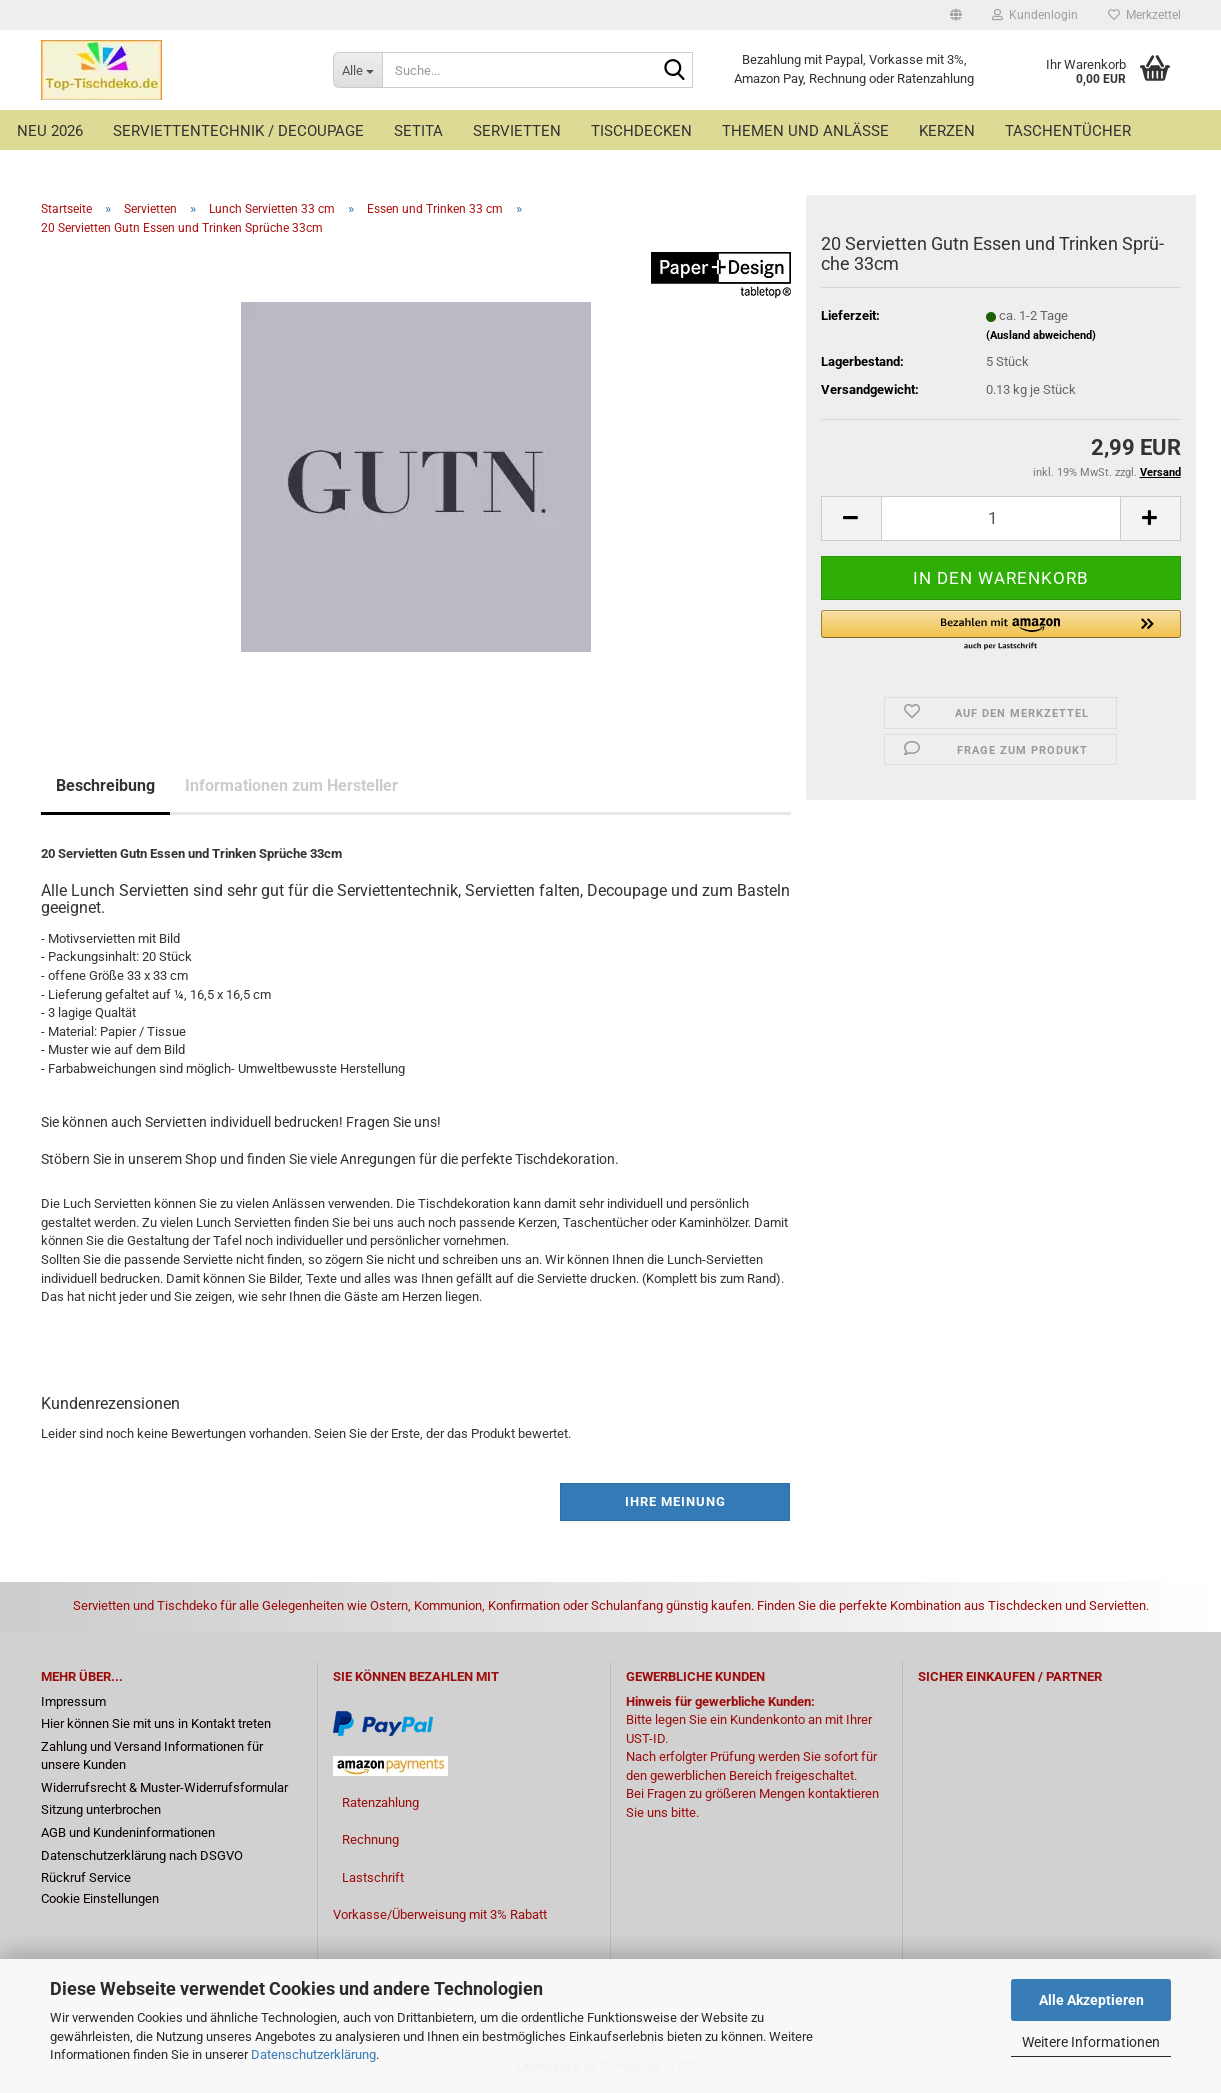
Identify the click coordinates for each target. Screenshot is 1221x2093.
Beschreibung (105, 785)
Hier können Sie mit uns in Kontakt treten (156, 1723)
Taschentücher (1068, 131)
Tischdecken (641, 131)
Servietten (517, 131)
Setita (418, 131)
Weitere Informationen (1091, 2042)
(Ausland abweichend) (1041, 335)
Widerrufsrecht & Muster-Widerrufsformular (164, 1787)
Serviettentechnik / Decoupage (238, 131)
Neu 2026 (50, 131)
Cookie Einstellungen (100, 1898)
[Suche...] (357, 70)
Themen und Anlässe (805, 131)
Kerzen (947, 131)
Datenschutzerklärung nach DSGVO (142, 1855)
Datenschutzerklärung (313, 2054)
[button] (956, 15)
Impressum (73, 1701)
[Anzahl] (1001, 518)
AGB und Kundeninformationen (128, 1832)
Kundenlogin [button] (1035, 15)
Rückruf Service (86, 1877)
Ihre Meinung (675, 1501)
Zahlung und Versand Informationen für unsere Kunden (152, 1756)
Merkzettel (1144, 15)
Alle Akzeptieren (1091, 2000)
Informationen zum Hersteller (291, 785)
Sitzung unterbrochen (101, 1809)
